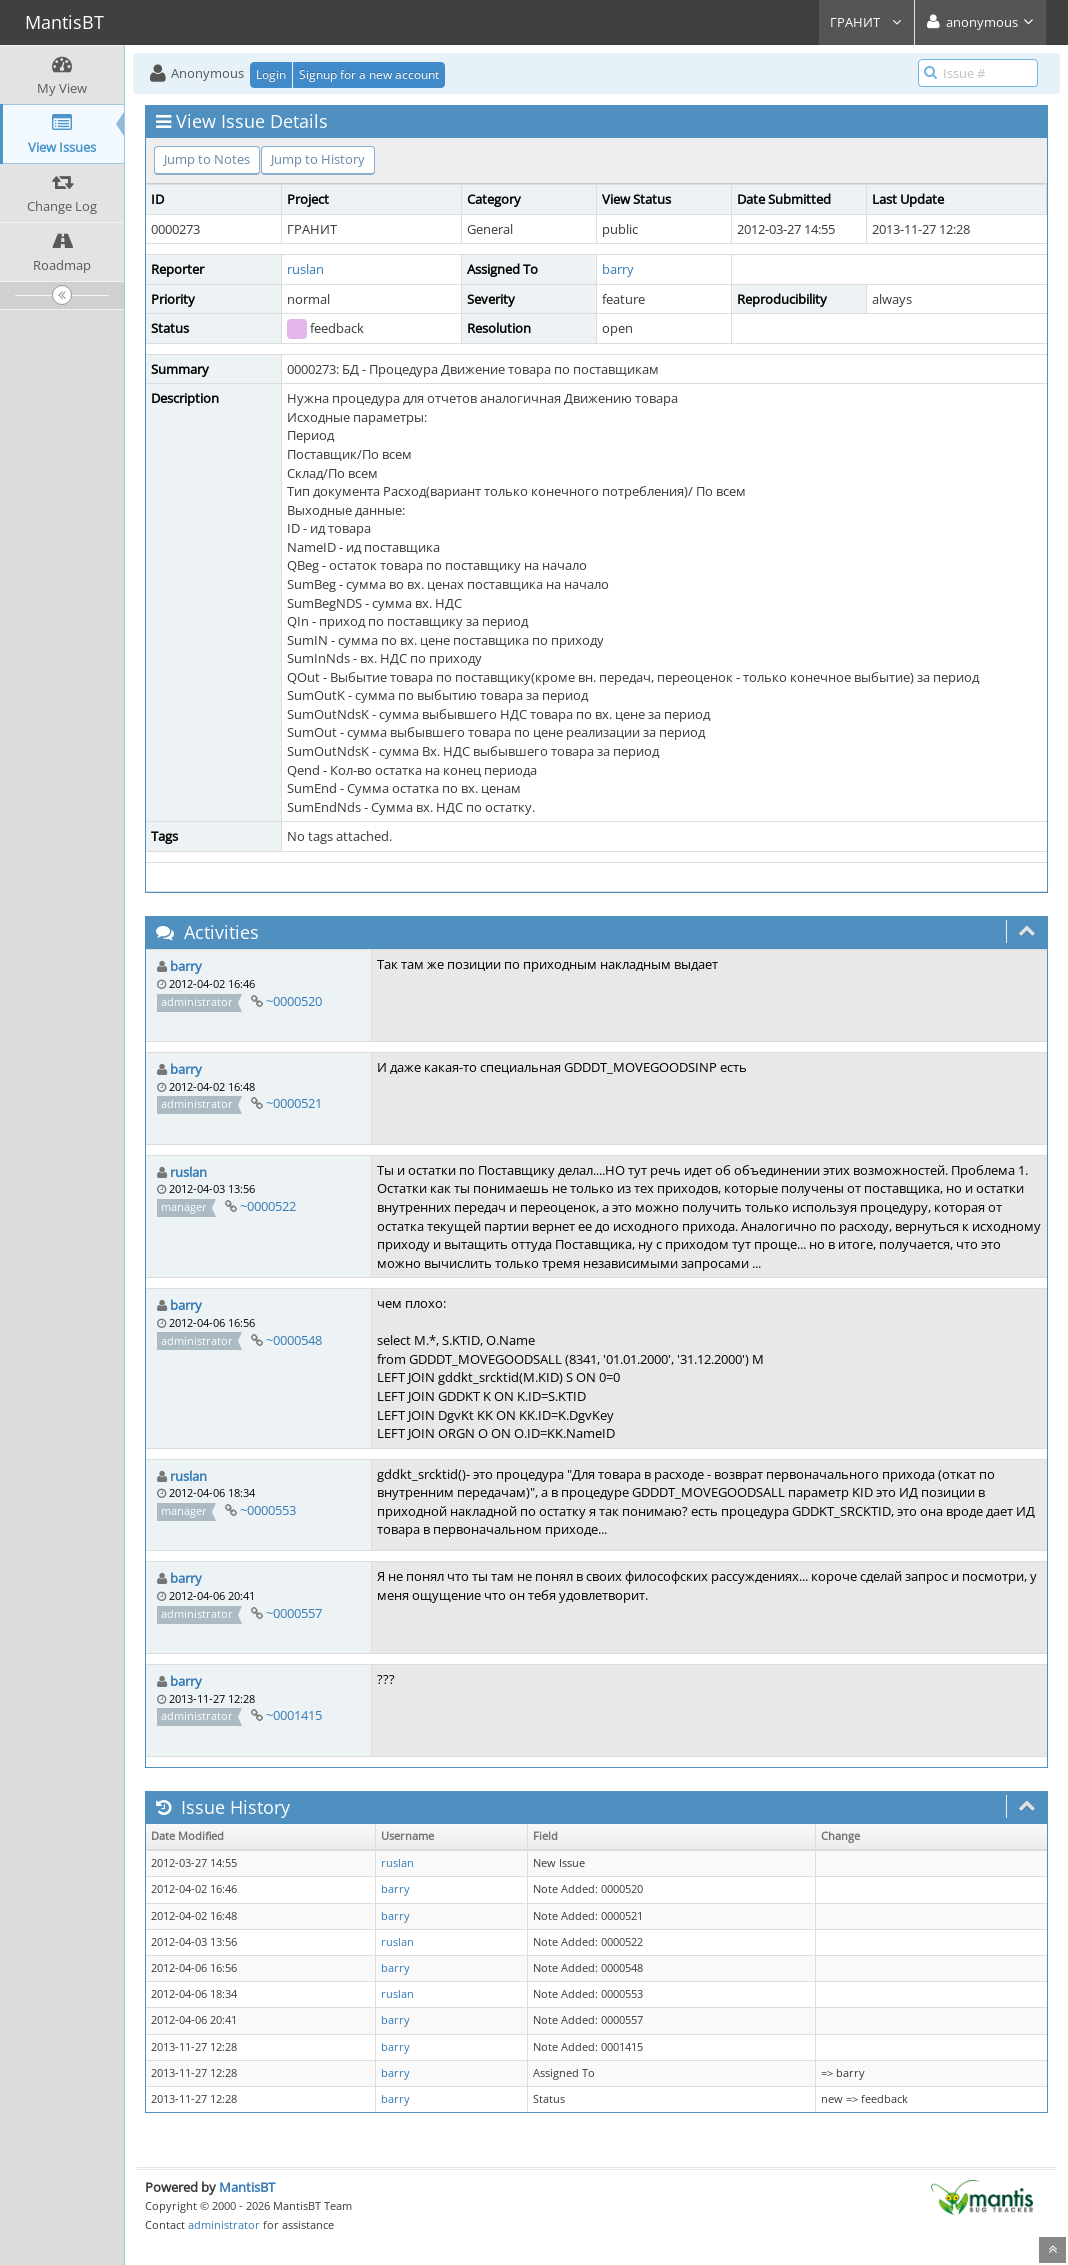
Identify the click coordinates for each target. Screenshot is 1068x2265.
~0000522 (268, 1206)
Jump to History (318, 159)
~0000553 (268, 1510)
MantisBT (247, 2187)
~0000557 (294, 1613)
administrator (224, 2224)
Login (271, 74)
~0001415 (294, 1715)
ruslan (305, 269)
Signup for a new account (369, 74)
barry (618, 269)
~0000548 (294, 1340)
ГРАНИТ (866, 22)
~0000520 (294, 1001)
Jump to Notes (207, 159)
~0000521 (294, 1103)
